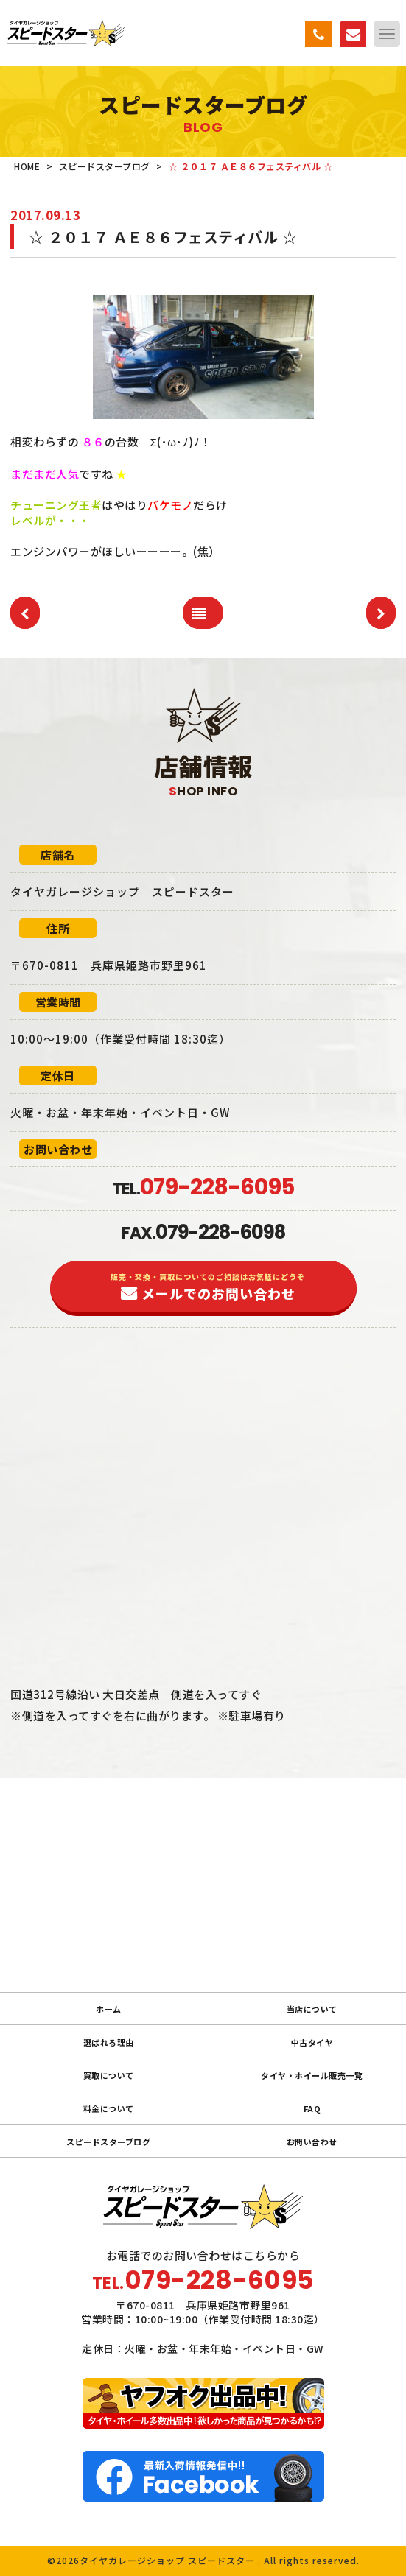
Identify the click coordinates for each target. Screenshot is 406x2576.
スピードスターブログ (108, 2141)
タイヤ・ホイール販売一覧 (312, 2075)
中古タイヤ (312, 2042)
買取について (108, 2075)
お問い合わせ (312, 2141)
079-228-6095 (220, 2280)
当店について (312, 2009)
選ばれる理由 (108, 2042)
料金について (108, 2108)
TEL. (203, 1189)
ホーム (109, 2009)
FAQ (312, 2108)
